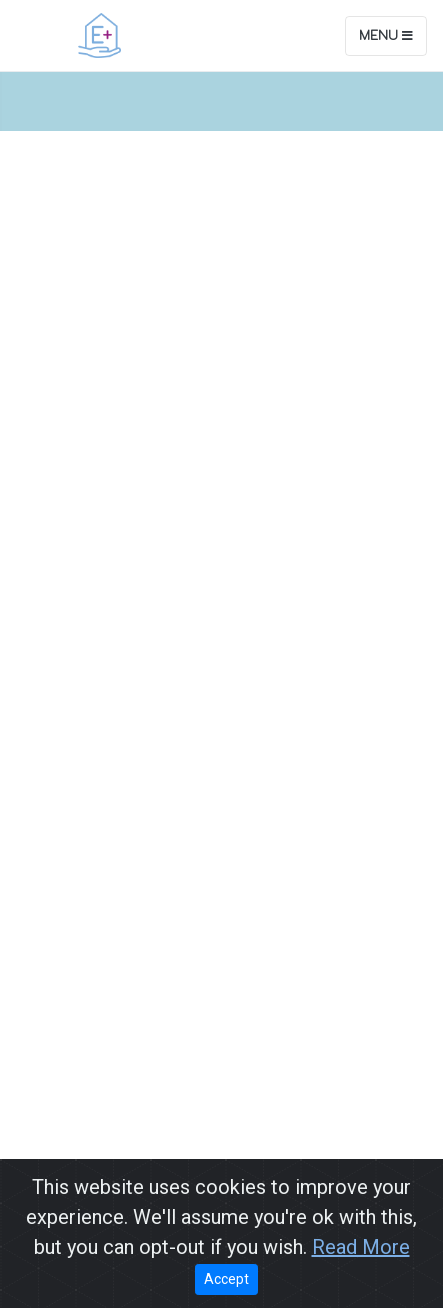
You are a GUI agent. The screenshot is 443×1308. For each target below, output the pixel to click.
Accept (226, 1279)
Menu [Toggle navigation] (386, 36)
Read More (361, 1247)
